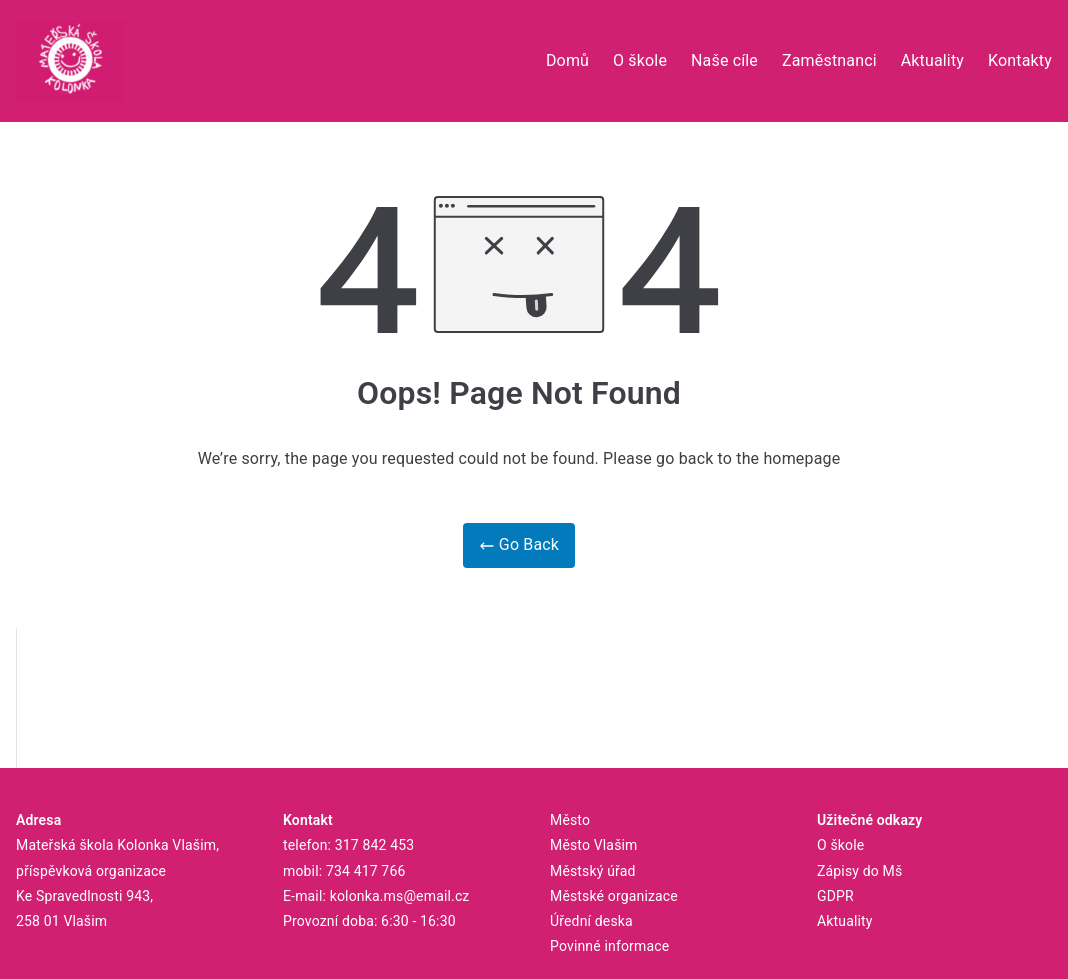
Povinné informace (609, 946)
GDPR (835, 896)
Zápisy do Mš (859, 871)
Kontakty (1020, 60)
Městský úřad (593, 871)
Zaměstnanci (829, 60)
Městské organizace (614, 896)
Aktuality (932, 60)
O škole (640, 60)
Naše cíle (724, 60)
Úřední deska (591, 921)
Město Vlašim (594, 845)
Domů (567, 60)
